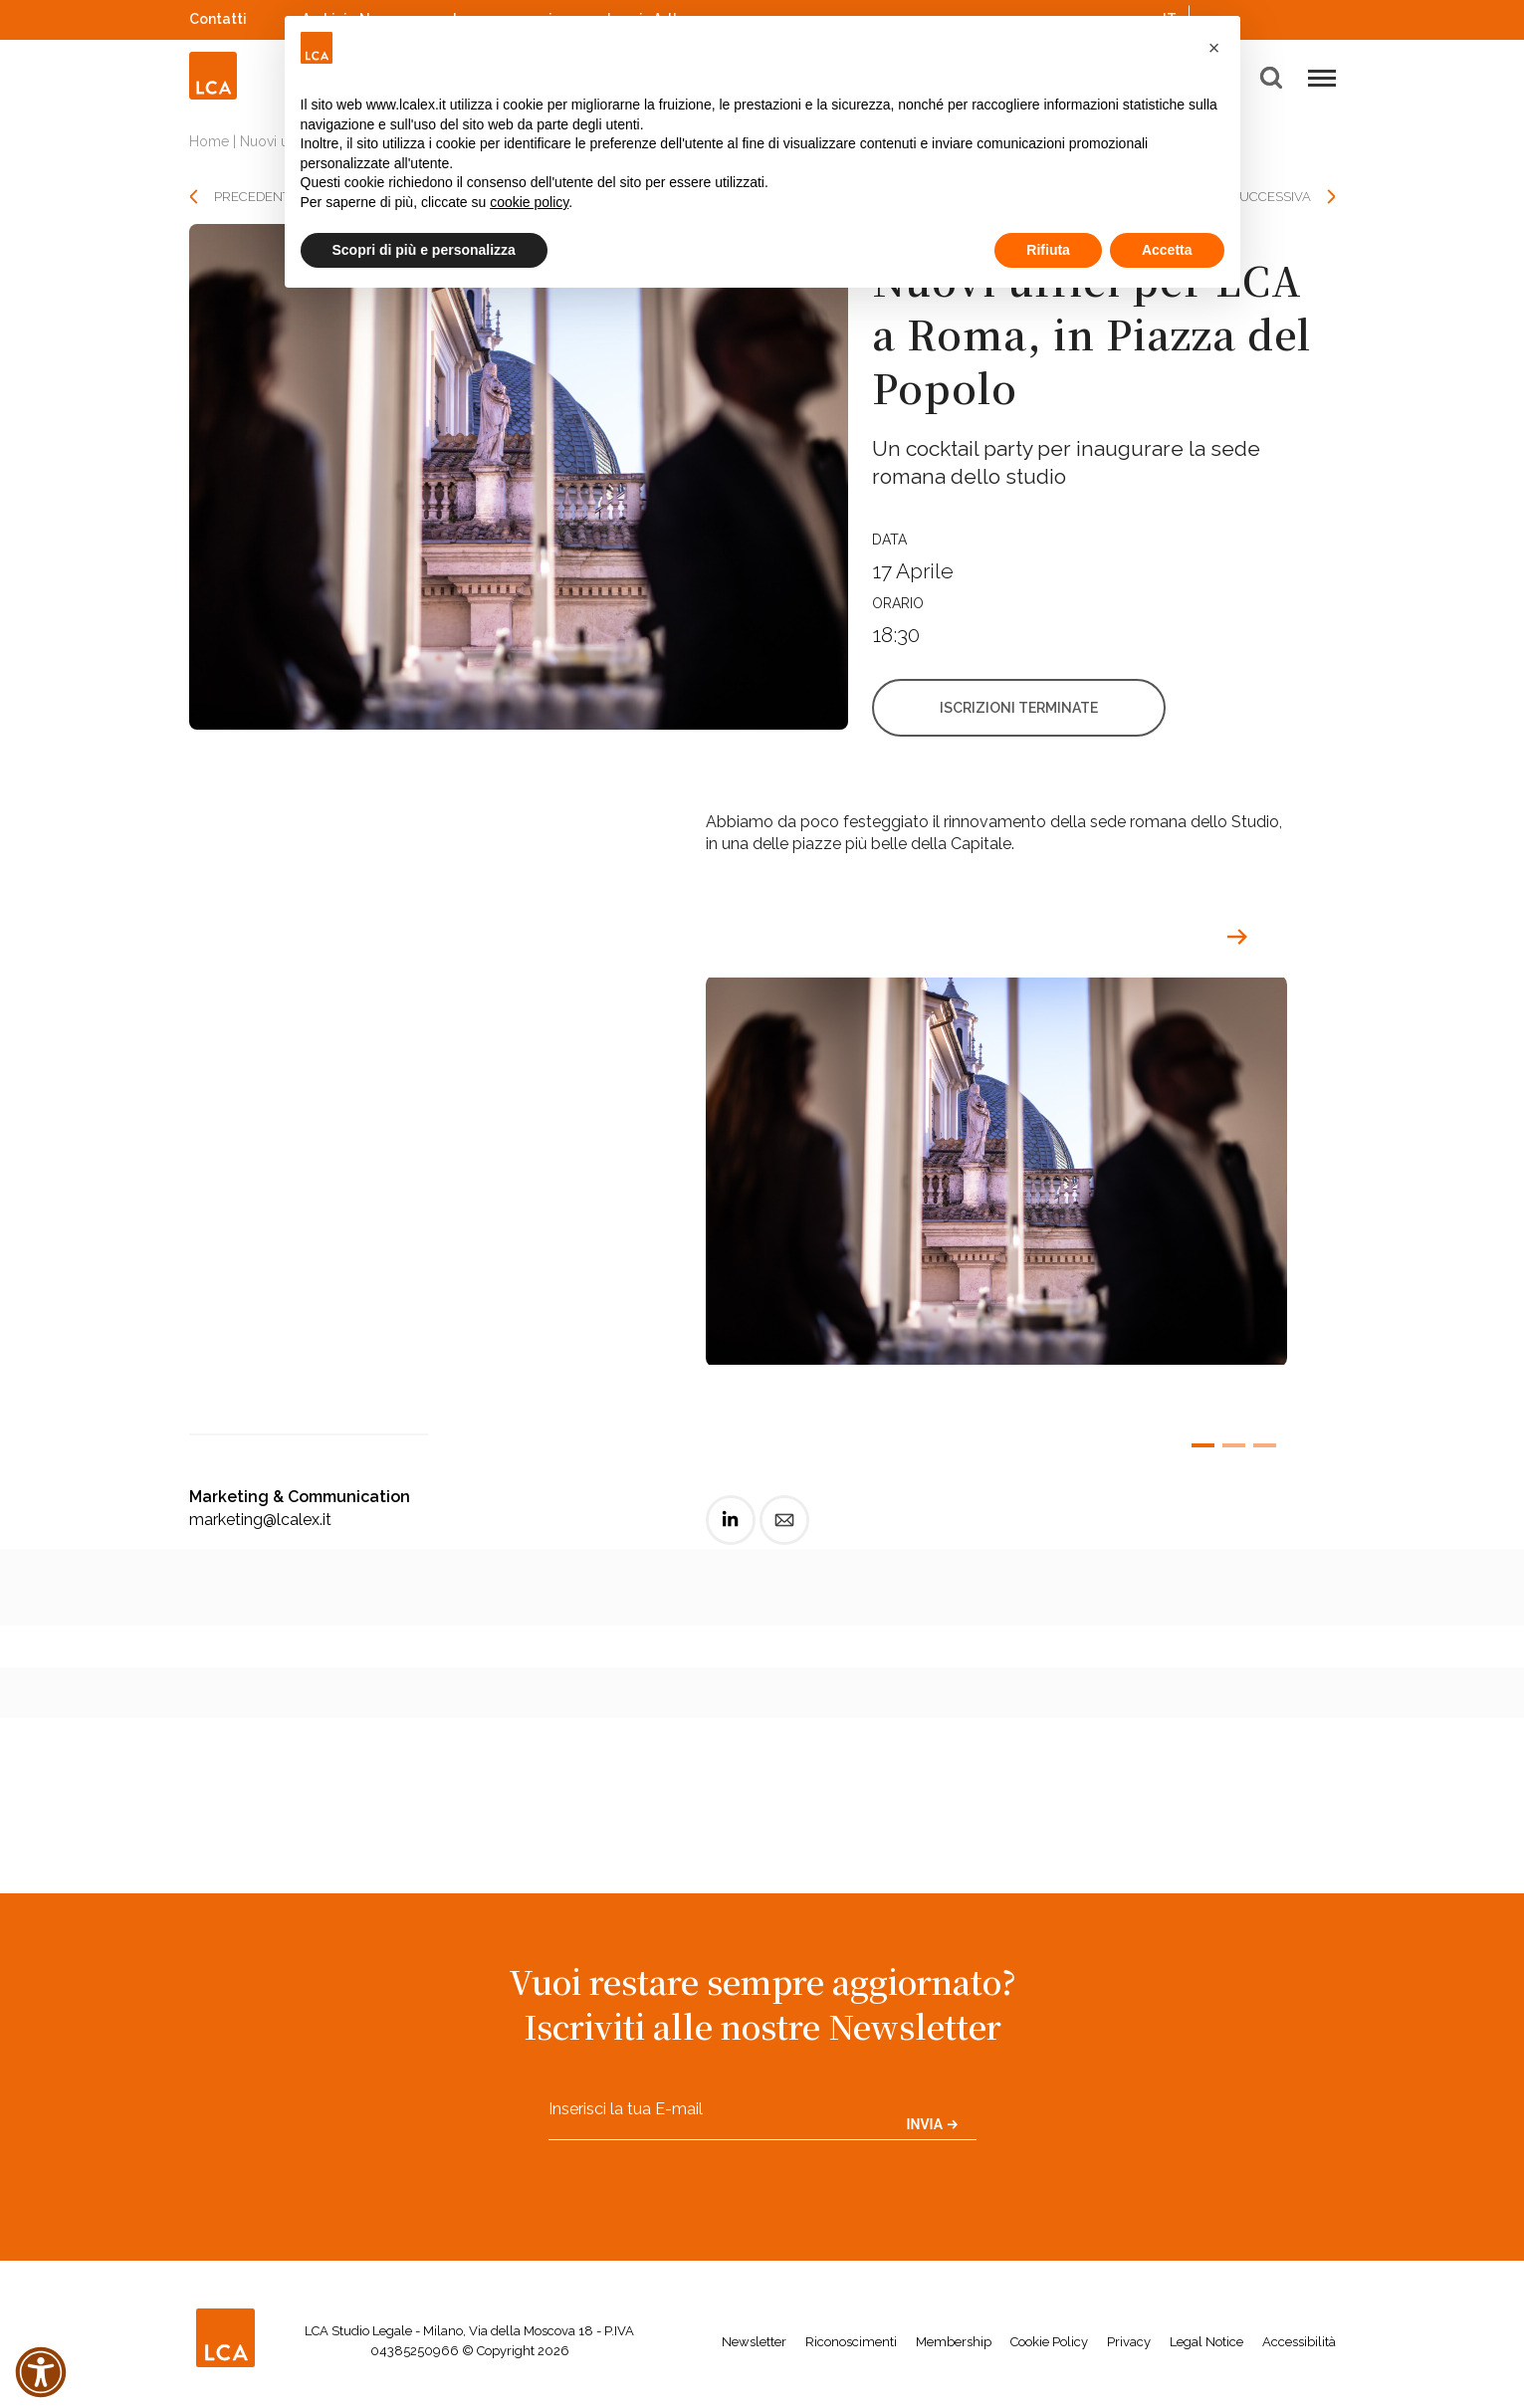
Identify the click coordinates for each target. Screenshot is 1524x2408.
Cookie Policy (1049, 2341)
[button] (1214, 48)
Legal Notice (1206, 2341)
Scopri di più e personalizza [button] (424, 250)
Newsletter (754, 2341)
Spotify (1273, 16)
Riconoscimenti (851, 2341)
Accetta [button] (1167, 250)
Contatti (218, 19)
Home (209, 141)
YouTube (1299, 19)
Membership (953, 2341)
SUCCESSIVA (1271, 196)
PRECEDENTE (256, 196)
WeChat (1326, 16)
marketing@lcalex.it (260, 1519)
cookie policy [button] (529, 202)
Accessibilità (1299, 2341)
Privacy (1129, 2341)
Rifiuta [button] (1048, 250)
